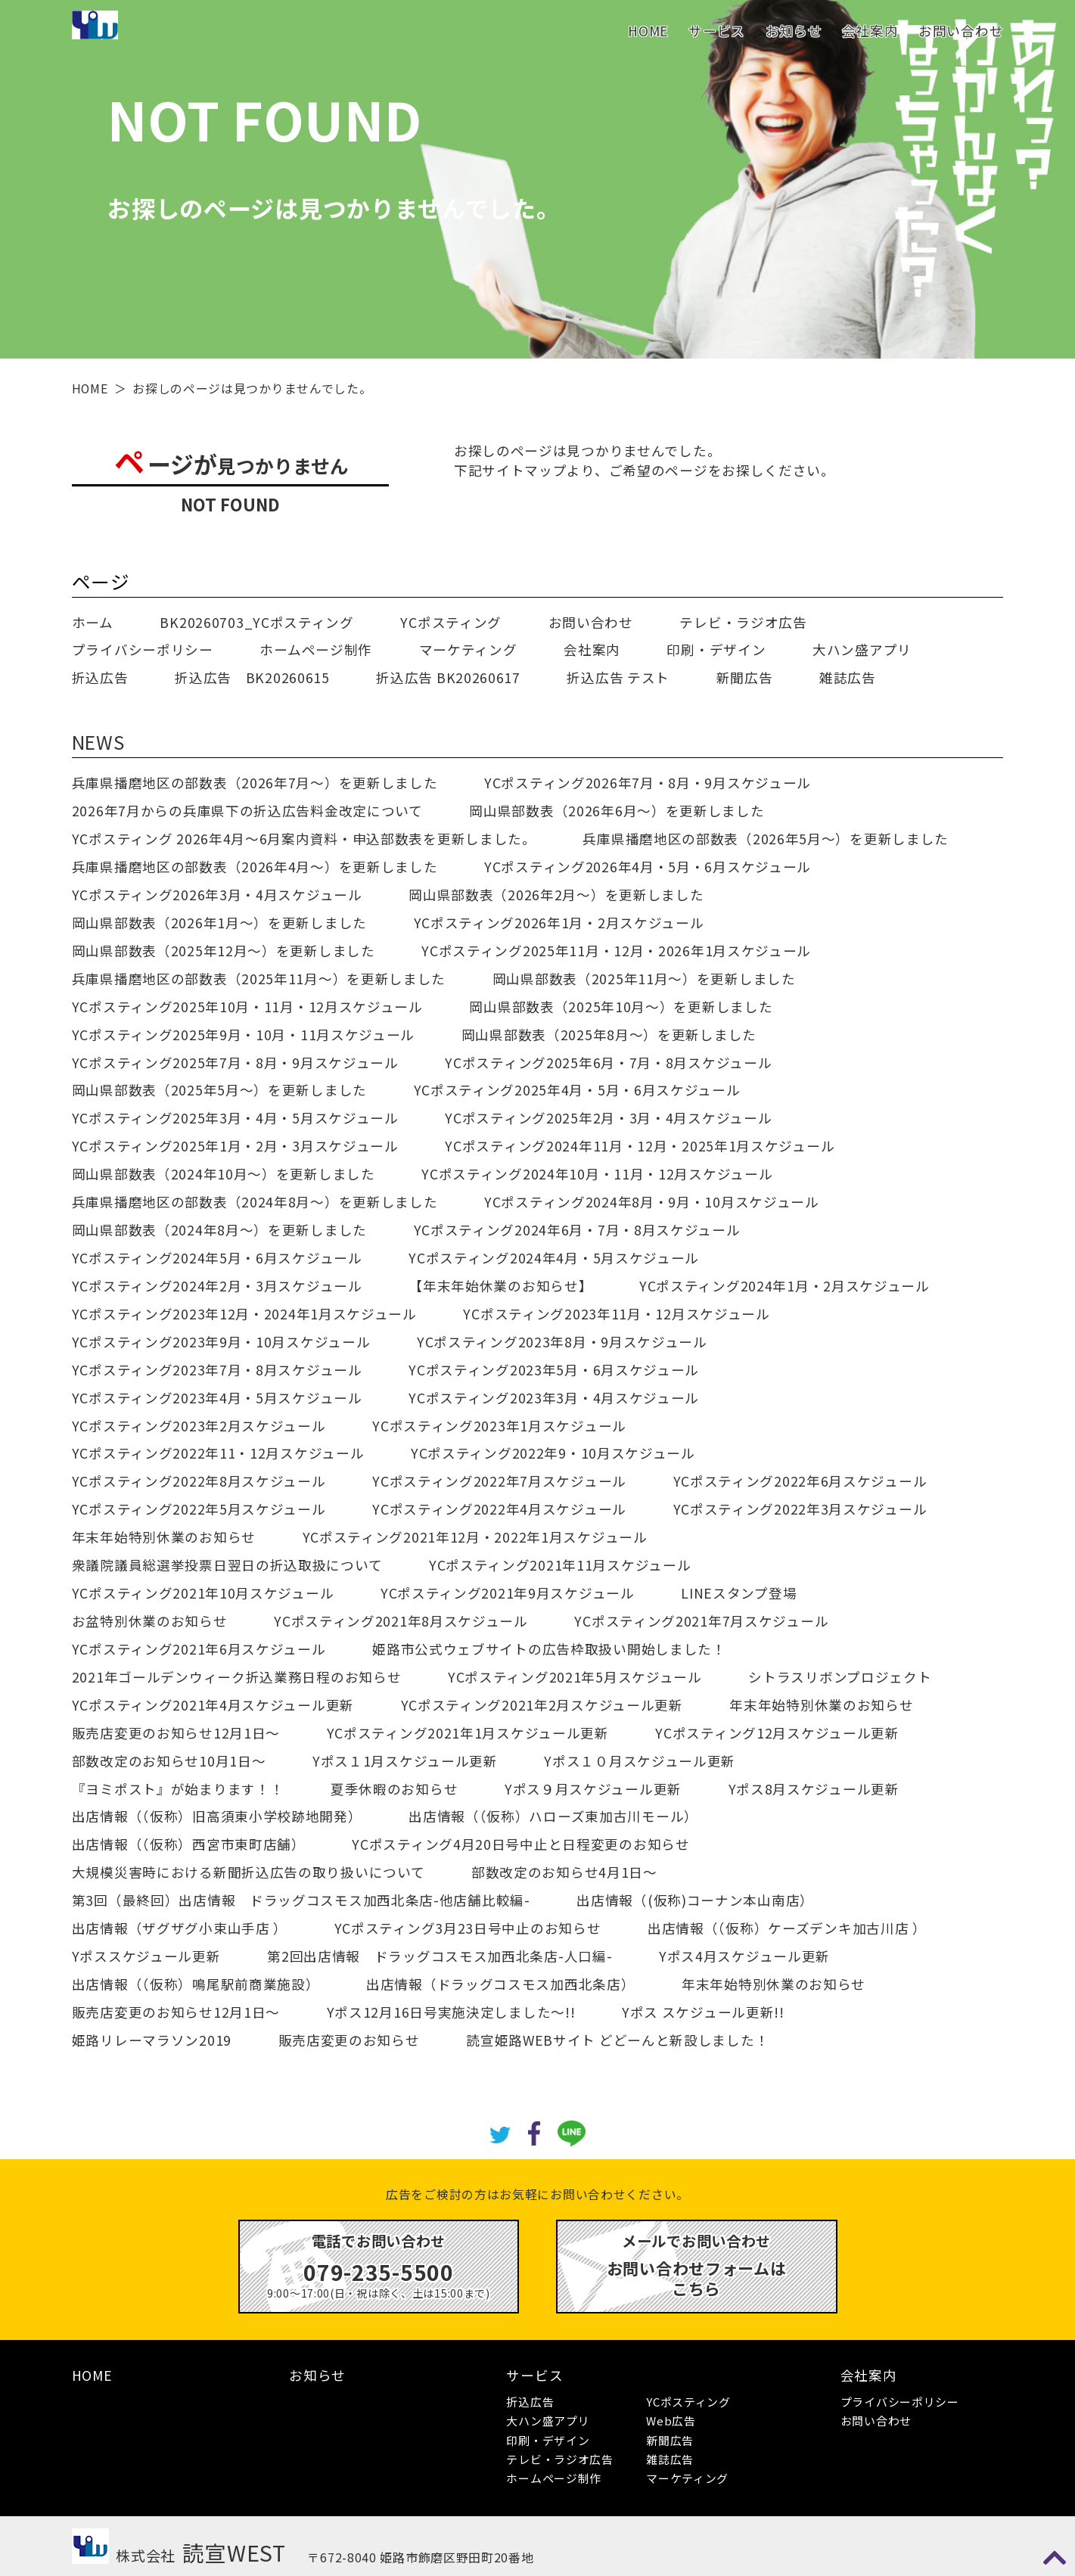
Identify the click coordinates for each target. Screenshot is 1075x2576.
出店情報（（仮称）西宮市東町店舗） (189, 1844)
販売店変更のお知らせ (349, 2040)
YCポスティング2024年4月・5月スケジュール (554, 1257)
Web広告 (671, 2420)
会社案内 (870, 30)
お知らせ (794, 30)
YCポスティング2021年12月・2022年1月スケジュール (475, 1536)
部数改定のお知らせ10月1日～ (169, 1760)
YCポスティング (451, 622)
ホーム (92, 622)
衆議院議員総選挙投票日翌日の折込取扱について (227, 1564)
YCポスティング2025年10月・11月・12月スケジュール (247, 1006)
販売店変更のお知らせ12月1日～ (176, 1732)
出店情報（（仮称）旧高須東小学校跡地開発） (217, 1816)
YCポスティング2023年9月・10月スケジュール (221, 1341)
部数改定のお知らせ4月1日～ (564, 1872)
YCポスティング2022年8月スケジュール (199, 1480)
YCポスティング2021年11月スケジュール (560, 1564)
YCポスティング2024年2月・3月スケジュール (217, 1285)
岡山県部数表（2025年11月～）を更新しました (644, 978)
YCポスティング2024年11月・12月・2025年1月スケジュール (639, 1145)
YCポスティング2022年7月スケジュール (499, 1480)
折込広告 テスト (618, 677)
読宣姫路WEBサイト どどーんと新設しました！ (617, 2040)
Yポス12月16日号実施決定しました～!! (451, 2012)
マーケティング (468, 649)
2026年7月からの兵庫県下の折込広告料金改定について (247, 810)
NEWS (98, 741)
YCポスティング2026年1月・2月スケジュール (559, 922)
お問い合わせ (960, 30)
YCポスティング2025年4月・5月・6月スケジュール (577, 1089)
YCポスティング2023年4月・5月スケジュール (217, 1397)
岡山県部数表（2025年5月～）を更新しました (219, 1089)
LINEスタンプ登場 (739, 1592)
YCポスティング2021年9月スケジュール (508, 1592)
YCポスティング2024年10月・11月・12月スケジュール (596, 1173)
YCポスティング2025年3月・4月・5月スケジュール (235, 1117)
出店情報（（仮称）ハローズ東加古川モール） (553, 1816)
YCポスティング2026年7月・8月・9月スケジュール (647, 782)
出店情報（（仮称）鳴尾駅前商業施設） (196, 1984)
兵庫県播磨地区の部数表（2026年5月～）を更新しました (766, 838)
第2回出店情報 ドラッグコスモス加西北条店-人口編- (439, 1956)
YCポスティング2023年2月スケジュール (199, 1425)
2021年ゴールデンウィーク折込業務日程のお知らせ (237, 1676)
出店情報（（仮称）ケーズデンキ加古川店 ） (787, 1928)
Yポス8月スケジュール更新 (814, 1788)
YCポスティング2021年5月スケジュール (575, 1676)
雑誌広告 (847, 677)
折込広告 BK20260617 (448, 677)
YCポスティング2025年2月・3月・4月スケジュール (608, 1117)
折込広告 (100, 677)
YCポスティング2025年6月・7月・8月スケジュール (608, 1062)
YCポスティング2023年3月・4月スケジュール (554, 1397)
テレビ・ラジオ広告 (742, 622)
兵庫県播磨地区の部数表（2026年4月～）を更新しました (255, 866)
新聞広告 (744, 677)
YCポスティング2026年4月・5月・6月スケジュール (647, 866)
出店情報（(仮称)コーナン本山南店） (695, 1900)
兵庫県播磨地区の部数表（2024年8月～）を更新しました (255, 1201)
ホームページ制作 (315, 649)
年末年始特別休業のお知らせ (164, 1536)
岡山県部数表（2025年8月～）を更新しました (609, 1034)
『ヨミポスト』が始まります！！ (178, 1788)
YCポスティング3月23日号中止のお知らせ (467, 1928)
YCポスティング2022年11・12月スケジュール (218, 1452)
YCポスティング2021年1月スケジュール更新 (468, 1732)
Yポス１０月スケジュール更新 (639, 1760)
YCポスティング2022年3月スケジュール (800, 1508)
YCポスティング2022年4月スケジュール (499, 1508)
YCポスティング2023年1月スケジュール (499, 1425)
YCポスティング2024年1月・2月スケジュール (784, 1285)
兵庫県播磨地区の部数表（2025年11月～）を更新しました (259, 978)
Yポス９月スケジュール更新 (593, 1788)
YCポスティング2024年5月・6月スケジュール (217, 1257)
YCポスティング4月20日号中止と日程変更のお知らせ (520, 1844)
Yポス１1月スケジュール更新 (405, 1760)
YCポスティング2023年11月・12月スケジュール (616, 1313)
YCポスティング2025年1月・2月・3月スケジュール (235, 1145)
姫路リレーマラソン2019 (151, 2040)
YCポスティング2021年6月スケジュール (199, 1648)
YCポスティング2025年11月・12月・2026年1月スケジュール (616, 950)
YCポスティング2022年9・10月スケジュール (553, 1452)
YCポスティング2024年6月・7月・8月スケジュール (577, 1229)
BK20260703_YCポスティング (256, 622)
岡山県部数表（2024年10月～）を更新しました (223, 1173)
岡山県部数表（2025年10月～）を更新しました (620, 1006)
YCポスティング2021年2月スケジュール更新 (542, 1704)
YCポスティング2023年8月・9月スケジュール (562, 1341)
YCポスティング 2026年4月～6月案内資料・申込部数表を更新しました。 (304, 838)
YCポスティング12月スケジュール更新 (777, 1732)
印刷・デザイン (716, 649)
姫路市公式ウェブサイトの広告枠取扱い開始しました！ (549, 1648)
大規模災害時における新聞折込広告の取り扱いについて (248, 1872)
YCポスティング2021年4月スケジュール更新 (213, 1704)
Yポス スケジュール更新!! (703, 2012)
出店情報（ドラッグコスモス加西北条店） (500, 1984)
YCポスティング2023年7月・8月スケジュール (217, 1369)
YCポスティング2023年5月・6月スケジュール (554, 1369)
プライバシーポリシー (142, 649)
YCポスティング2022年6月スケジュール (800, 1480)
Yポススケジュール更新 (146, 1956)
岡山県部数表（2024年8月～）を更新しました (219, 1229)
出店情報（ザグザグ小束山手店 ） (179, 1928)
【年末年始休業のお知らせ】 (500, 1285)
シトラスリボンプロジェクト (839, 1676)
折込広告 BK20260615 (252, 677)
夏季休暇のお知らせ (394, 1788)
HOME (648, 30)
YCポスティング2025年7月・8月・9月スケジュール (235, 1062)
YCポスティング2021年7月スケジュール (701, 1620)
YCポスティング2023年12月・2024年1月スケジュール (244, 1313)
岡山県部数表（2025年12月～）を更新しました (223, 950)
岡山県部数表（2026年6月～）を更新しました (616, 810)
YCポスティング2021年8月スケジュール (401, 1620)
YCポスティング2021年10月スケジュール (203, 1592)
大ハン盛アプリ (862, 649)
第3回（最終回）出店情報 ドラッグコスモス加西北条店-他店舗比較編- (301, 1900)
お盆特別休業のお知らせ (150, 1620)
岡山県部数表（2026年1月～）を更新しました (219, 922)
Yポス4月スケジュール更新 (744, 1956)
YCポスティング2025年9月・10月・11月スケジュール (243, 1034)
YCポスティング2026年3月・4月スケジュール (217, 894)
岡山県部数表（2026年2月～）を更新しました (556, 894)
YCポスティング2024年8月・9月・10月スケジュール (651, 1201)
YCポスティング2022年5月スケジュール (199, 1508)
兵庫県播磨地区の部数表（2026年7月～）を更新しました (255, 782)
